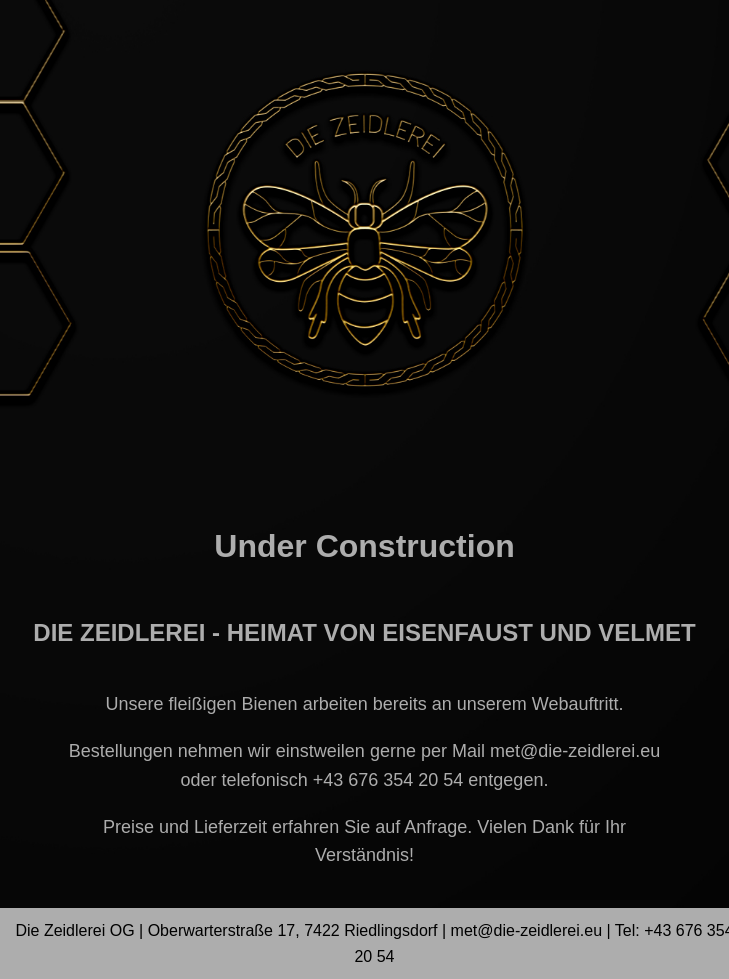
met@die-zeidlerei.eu (575, 751)
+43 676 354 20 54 (388, 780)
